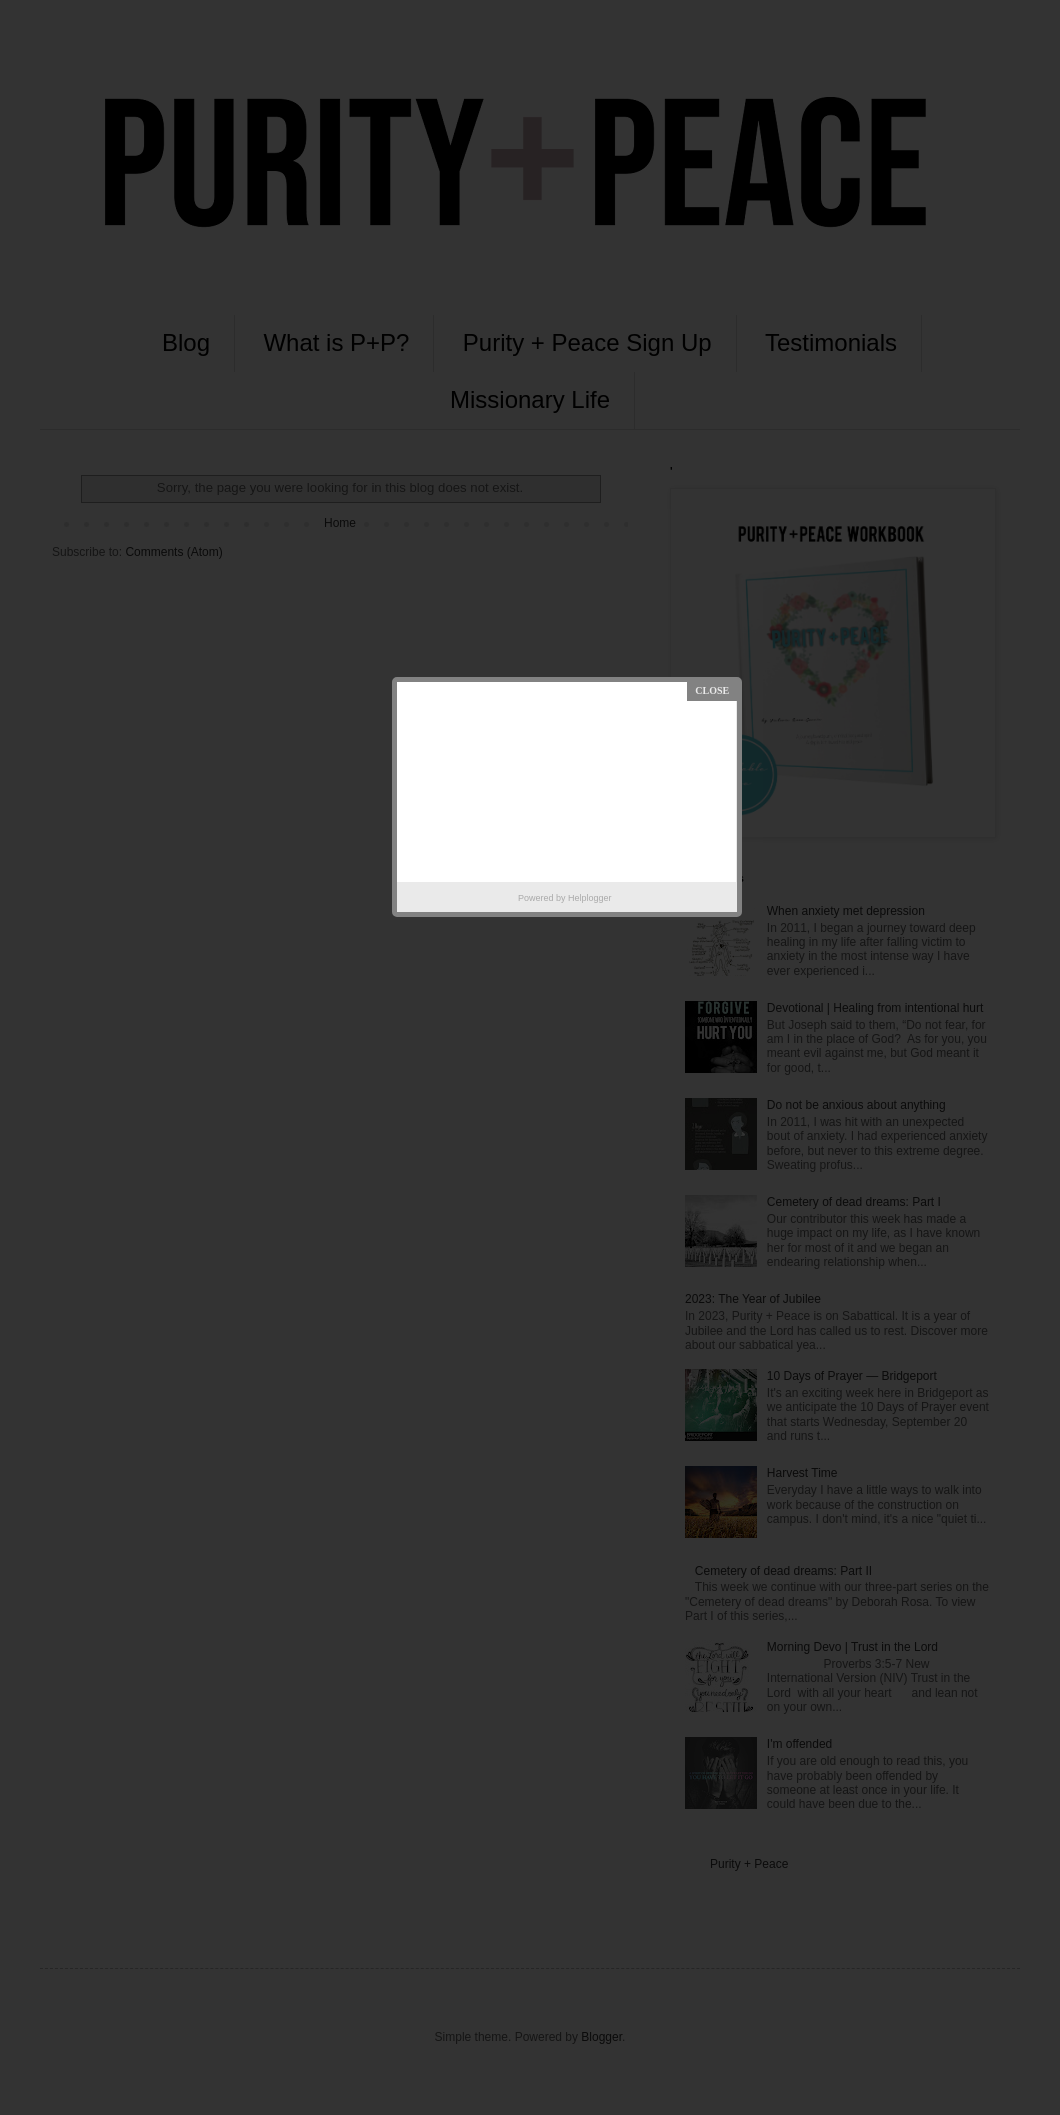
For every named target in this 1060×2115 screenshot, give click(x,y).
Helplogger (590, 898)
